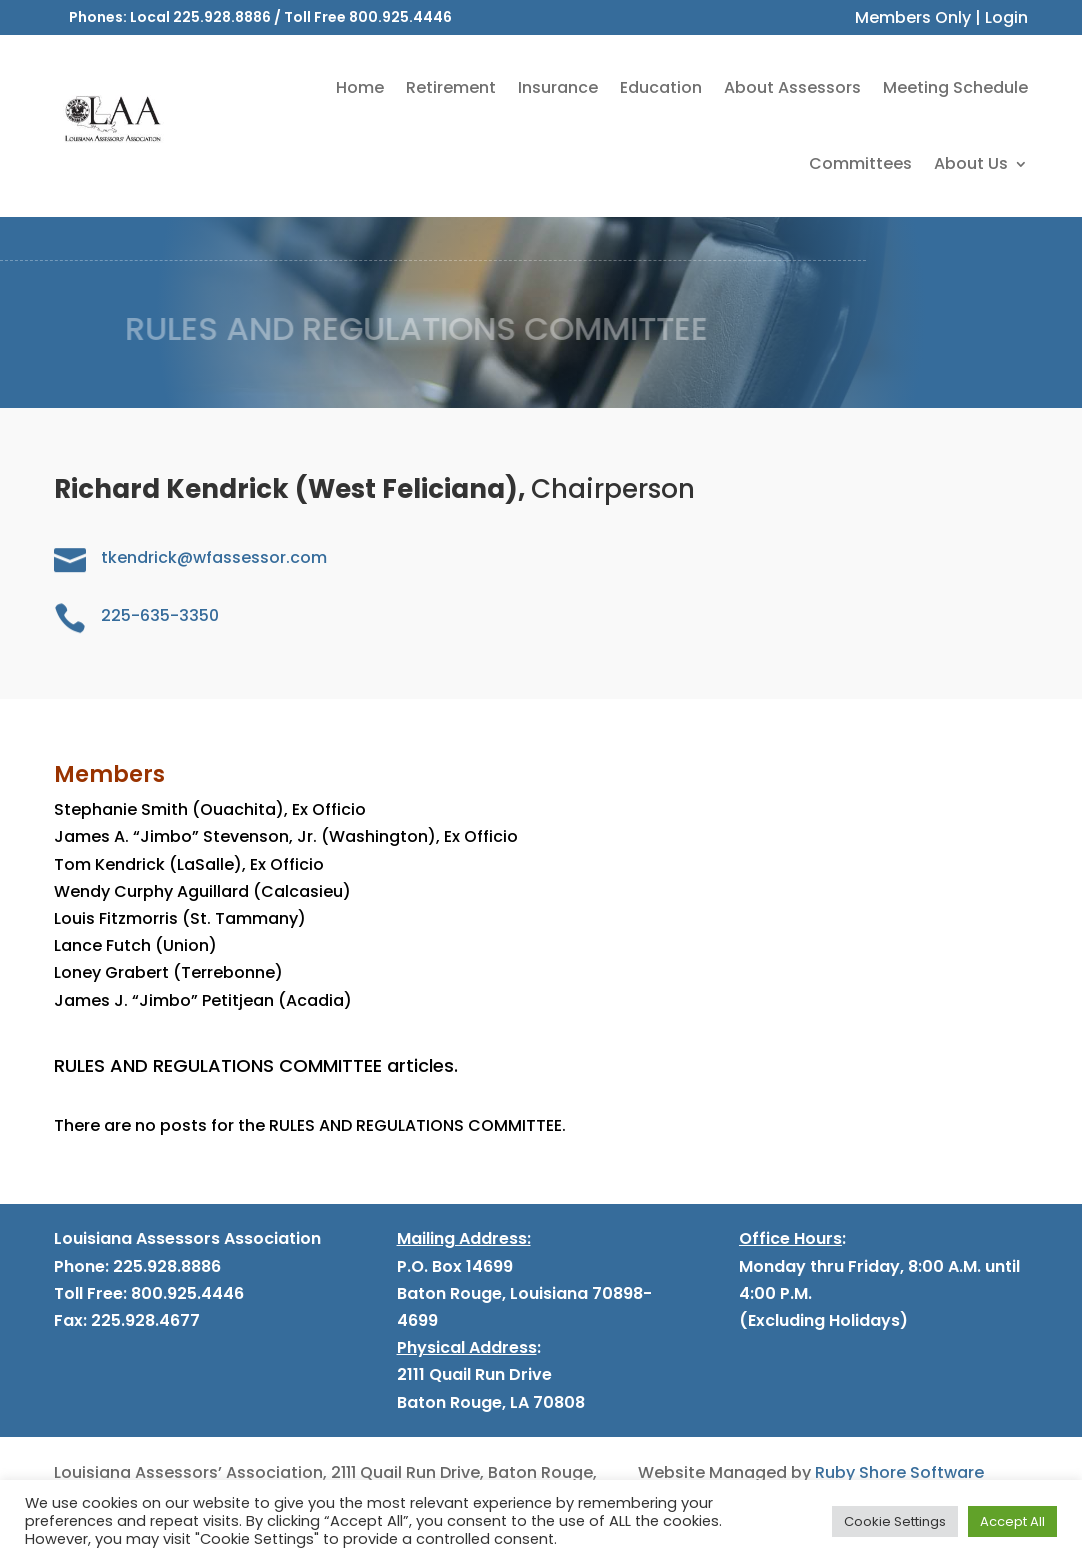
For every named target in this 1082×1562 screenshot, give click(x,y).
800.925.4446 (400, 17)
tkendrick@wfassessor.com (214, 557)
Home (360, 87)
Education (661, 87)
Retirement (451, 87)
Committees (860, 163)
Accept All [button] (1012, 1521)
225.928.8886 (222, 17)
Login (1006, 17)
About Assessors (792, 87)
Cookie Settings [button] (895, 1521)
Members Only (913, 17)
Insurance (558, 87)
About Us (971, 163)
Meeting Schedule (955, 87)
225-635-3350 (160, 615)
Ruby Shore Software (899, 1472)
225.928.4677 (143, 1320)
